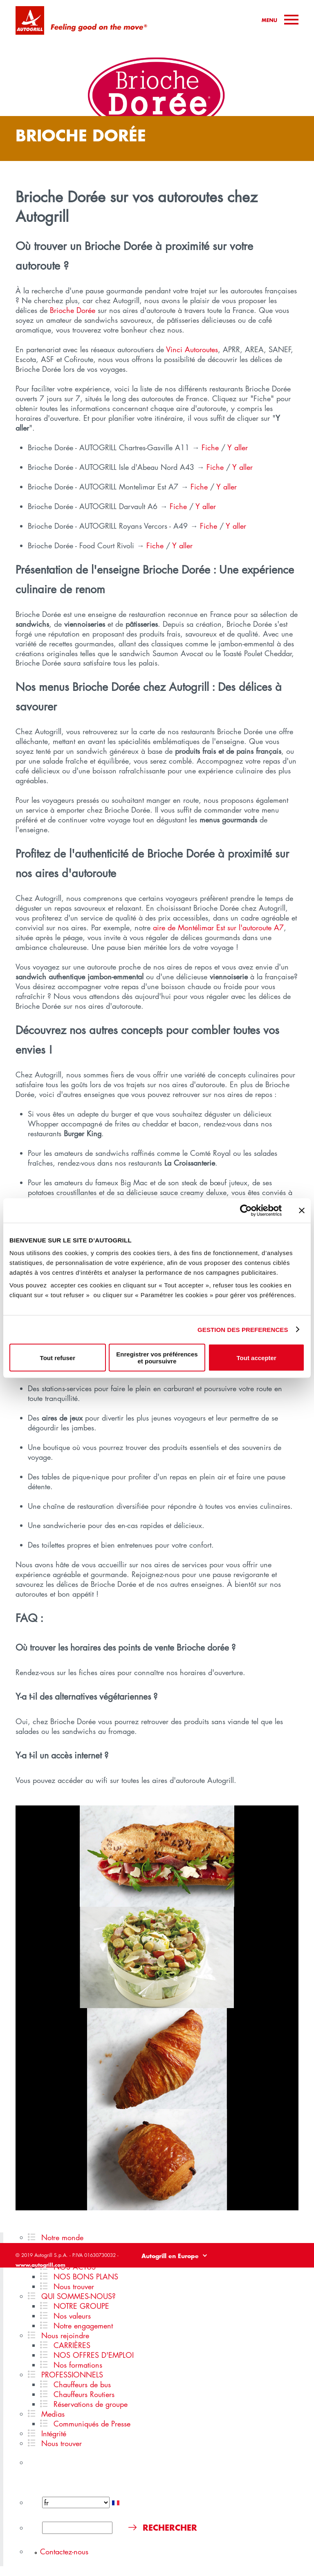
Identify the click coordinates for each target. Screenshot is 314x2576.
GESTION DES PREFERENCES (242, 1329)
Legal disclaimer (170, 2272)
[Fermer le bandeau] (302, 1210)
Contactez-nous (64, 2551)
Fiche (210, 447)
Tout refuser (57, 1357)
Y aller (237, 447)
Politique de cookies (277, 2272)
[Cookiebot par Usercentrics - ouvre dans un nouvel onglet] (246, 1210)
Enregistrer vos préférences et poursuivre (156, 1358)
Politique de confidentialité (222, 2272)
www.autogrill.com (40, 2264)
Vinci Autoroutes (192, 349)
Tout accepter (256, 1357)
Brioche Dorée (72, 310)
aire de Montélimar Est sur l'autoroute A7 (218, 927)
